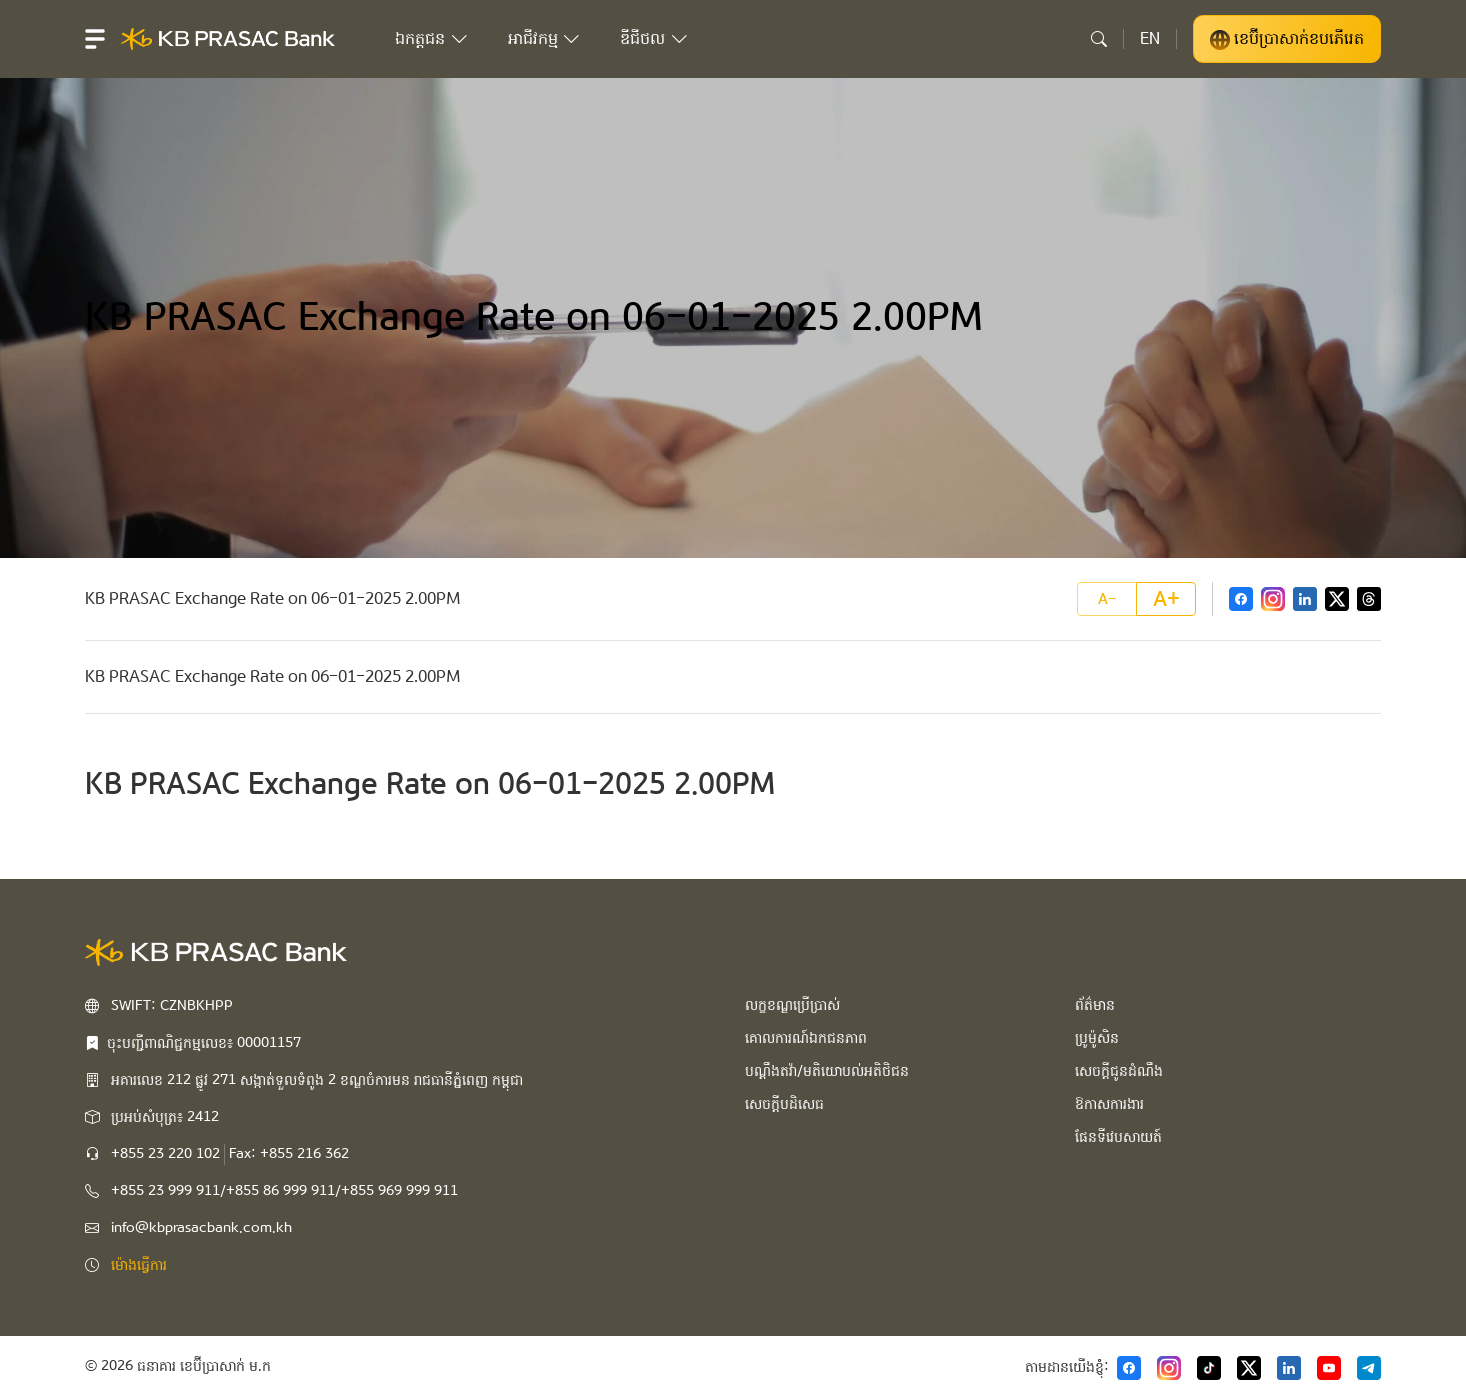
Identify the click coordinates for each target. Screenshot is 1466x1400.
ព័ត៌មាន (1095, 1005)
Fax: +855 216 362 (289, 1154)
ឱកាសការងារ (1109, 1104)
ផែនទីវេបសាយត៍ (1118, 1137)
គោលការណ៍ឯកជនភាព (806, 1038)
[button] (95, 39)
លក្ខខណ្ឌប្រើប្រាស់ (792, 1005)
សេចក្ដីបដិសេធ (784, 1104)
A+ (1166, 599)
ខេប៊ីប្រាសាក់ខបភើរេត (1287, 39)
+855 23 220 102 (165, 1154)
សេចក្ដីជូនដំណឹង (1119, 1071)
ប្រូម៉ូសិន (1097, 1038)
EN (1150, 38)
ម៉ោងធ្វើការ (139, 1265)
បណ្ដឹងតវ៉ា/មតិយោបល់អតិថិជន (827, 1071)
